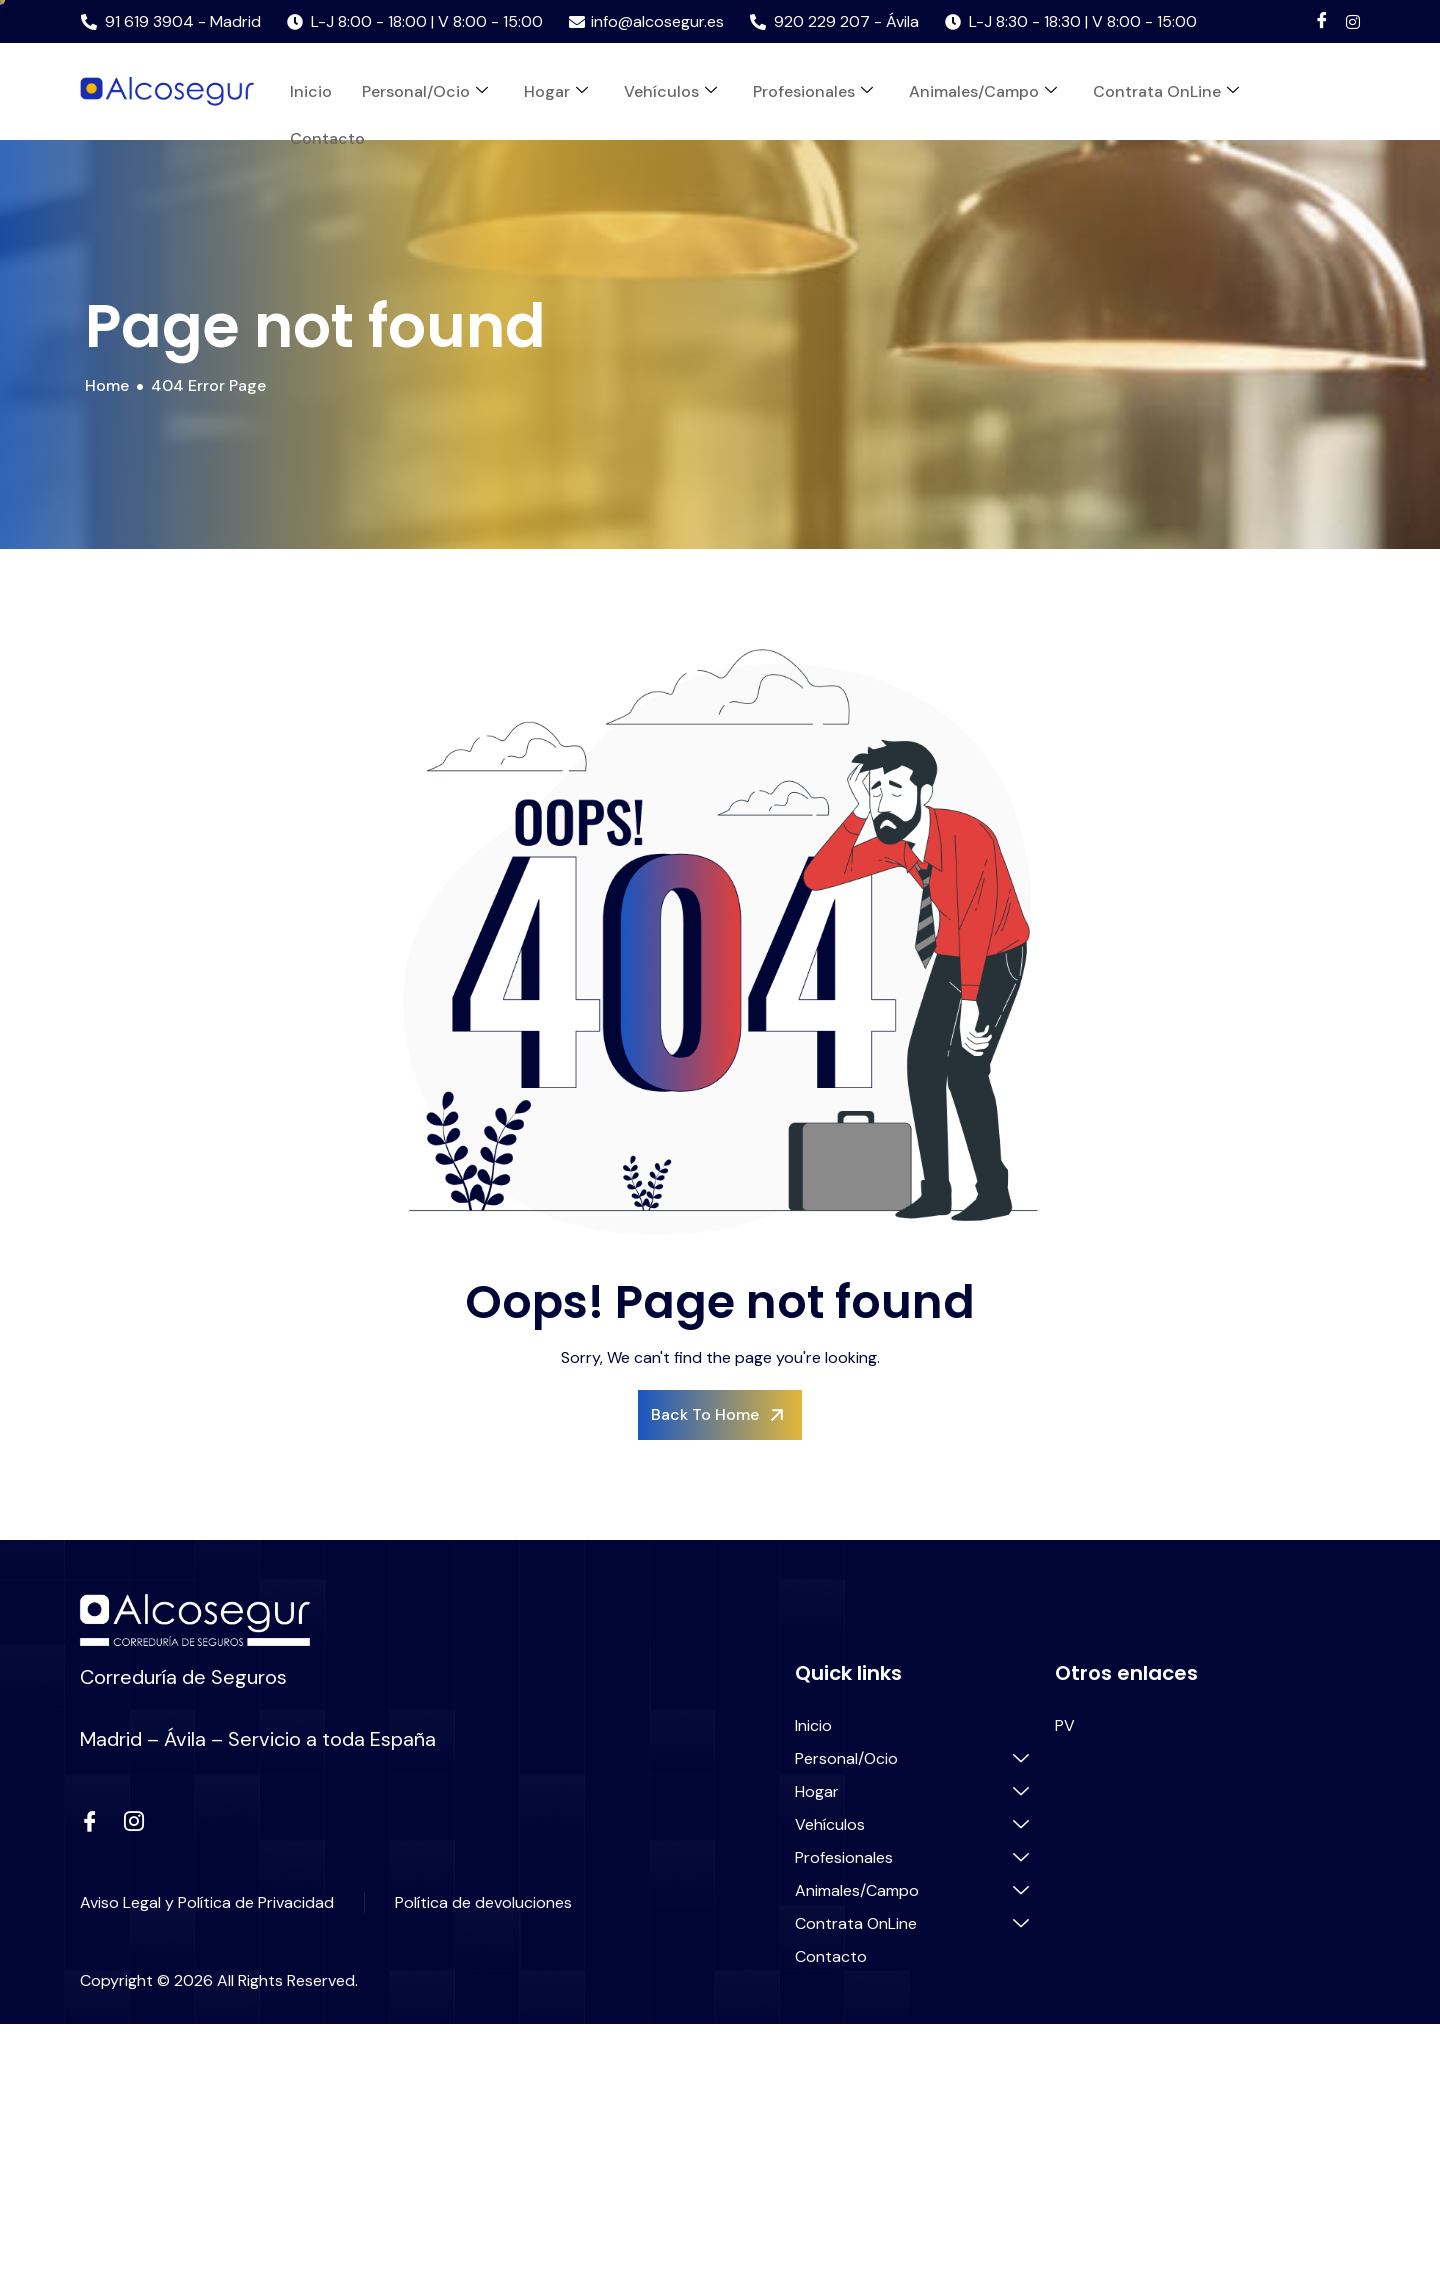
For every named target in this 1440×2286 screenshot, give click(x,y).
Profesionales (813, 91)
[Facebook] (1322, 21)
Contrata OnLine (1166, 91)
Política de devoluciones (483, 1902)
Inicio (311, 91)
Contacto (327, 138)
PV (1065, 1725)
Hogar (556, 91)
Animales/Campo (983, 91)
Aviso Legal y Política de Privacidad (207, 1902)
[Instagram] (1353, 21)
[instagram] (134, 1823)
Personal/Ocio (425, 91)
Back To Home (720, 1415)
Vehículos (670, 91)
